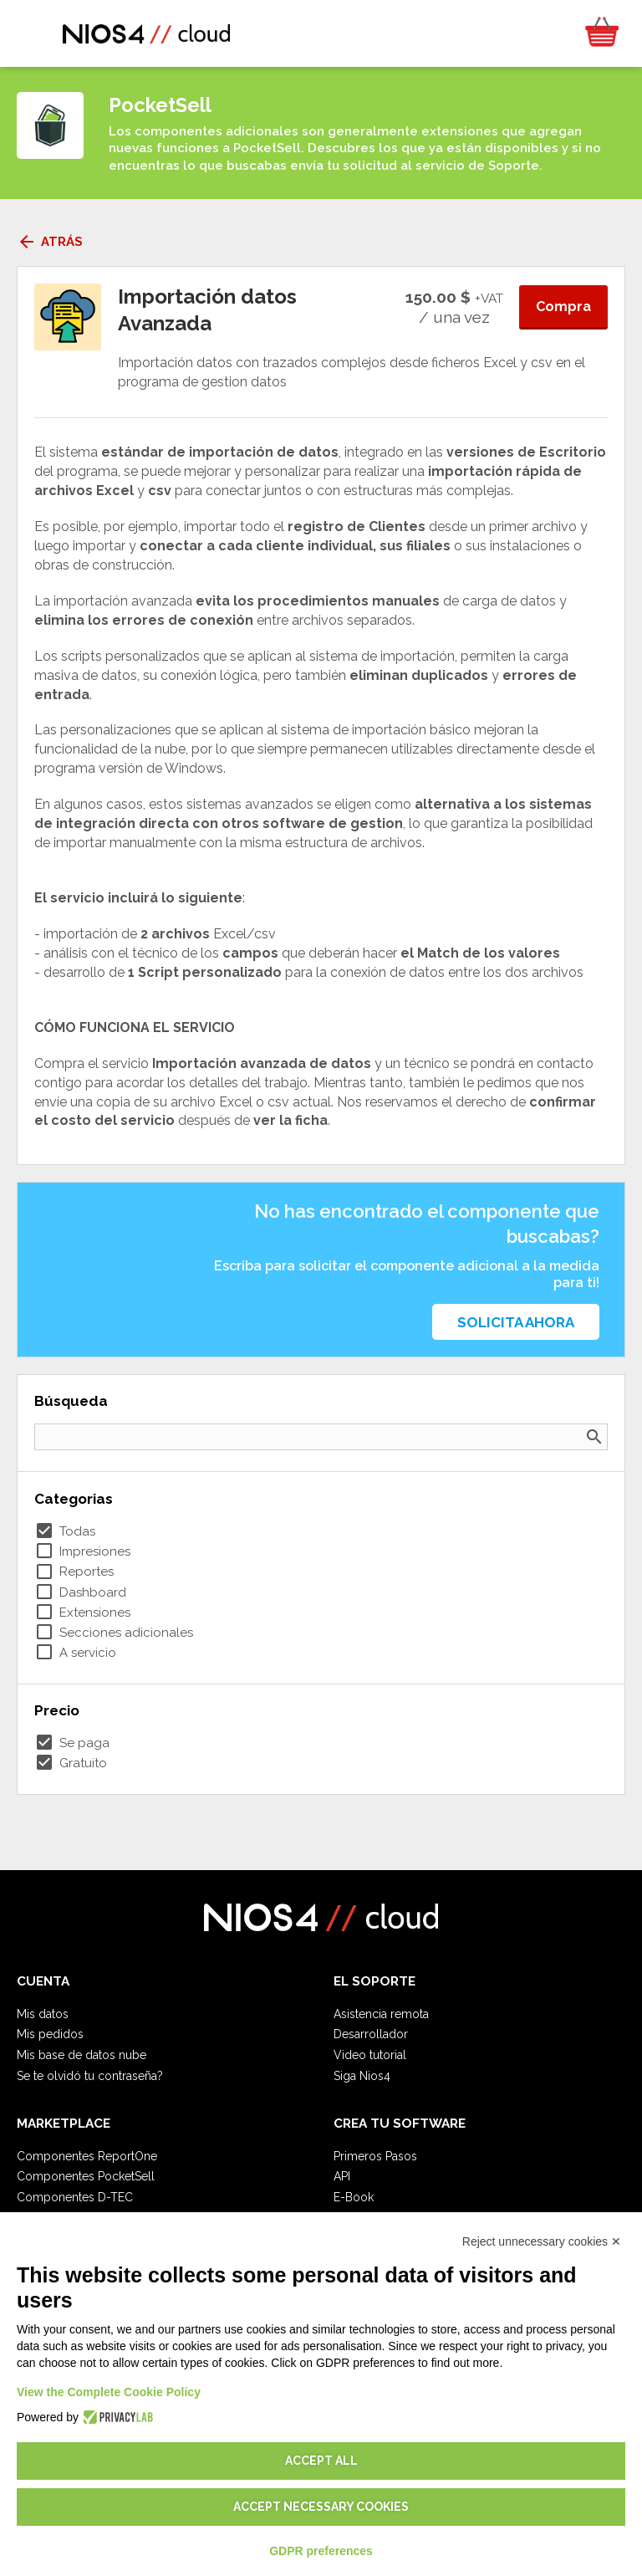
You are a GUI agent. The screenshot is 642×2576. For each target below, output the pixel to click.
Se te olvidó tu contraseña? (90, 2076)
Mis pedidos (50, 2034)
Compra (563, 306)
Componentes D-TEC (75, 2197)
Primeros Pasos (375, 2156)
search (594, 1437)
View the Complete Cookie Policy (109, 2392)
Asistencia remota (381, 2014)
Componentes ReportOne (87, 2156)
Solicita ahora (515, 1322)
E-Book (354, 2197)
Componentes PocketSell (86, 2176)
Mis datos (43, 2014)
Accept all (321, 2460)
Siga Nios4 (362, 2076)
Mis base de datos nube (81, 2055)
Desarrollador (371, 2034)
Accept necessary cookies (321, 2506)
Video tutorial (370, 2055)
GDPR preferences (321, 2551)
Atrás (50, 242)
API (342, 2176)
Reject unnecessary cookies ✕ (541, 2241)
